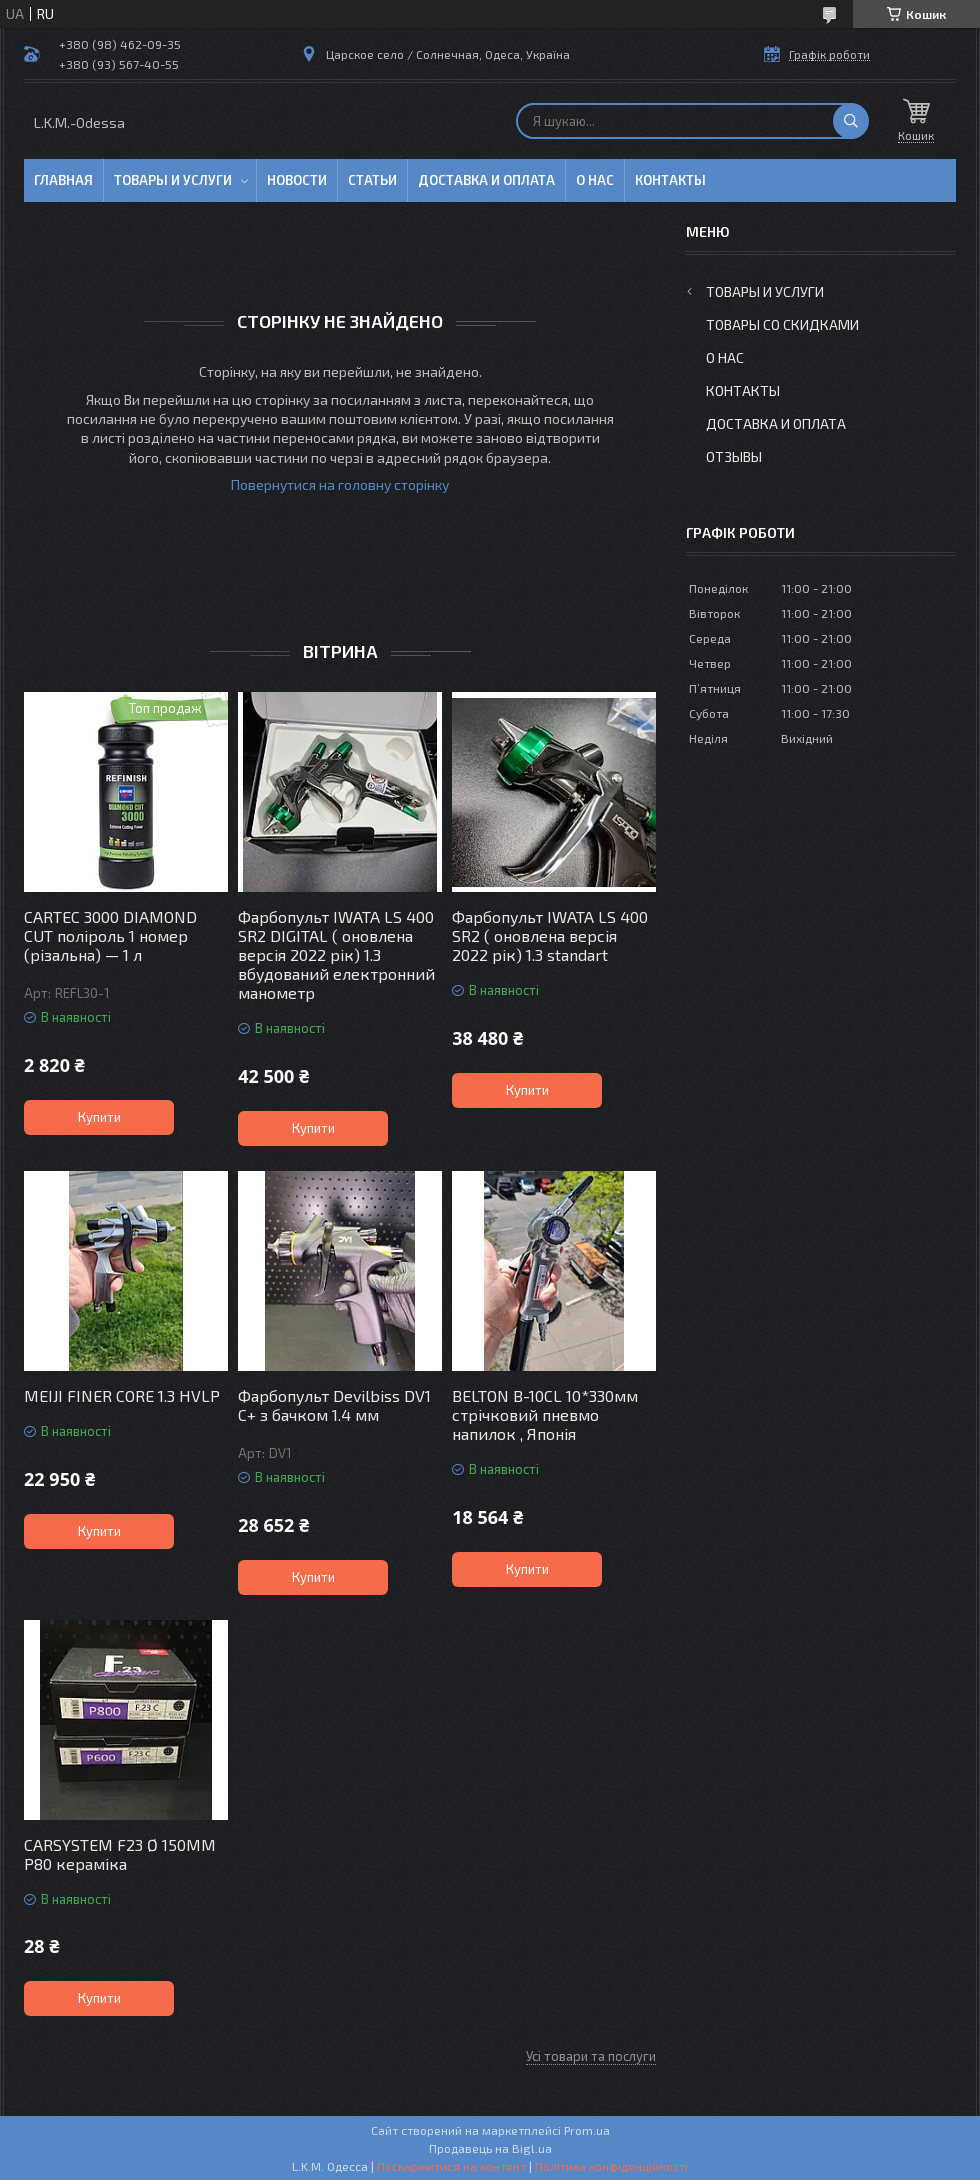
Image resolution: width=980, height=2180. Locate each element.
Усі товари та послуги (591, 2056)
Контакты (670, 180)
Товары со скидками (782, 324)
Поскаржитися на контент (451, 2166)
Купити (99, 1117)
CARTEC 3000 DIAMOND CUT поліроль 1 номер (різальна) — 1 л (110, 935)
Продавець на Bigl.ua (490, 2148)
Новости (297, 180)
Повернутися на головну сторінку (340, 484)
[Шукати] (851, 121)
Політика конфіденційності (611, 2166)
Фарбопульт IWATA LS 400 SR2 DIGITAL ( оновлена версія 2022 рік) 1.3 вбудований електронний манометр (336, 954)
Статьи (372, 180)
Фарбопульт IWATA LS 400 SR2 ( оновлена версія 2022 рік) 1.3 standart (550, 935)
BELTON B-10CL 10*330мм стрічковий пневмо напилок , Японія (545, 1414)
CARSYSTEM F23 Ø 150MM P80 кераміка (120, 1854)
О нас (595, 180)
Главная (63, 180)
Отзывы (734, 456)
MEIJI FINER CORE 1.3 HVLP (122, 1395)
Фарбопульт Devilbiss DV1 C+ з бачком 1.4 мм (334, 1405)
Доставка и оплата (486, 180)
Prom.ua (587, 2130)
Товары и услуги (173, 180)
